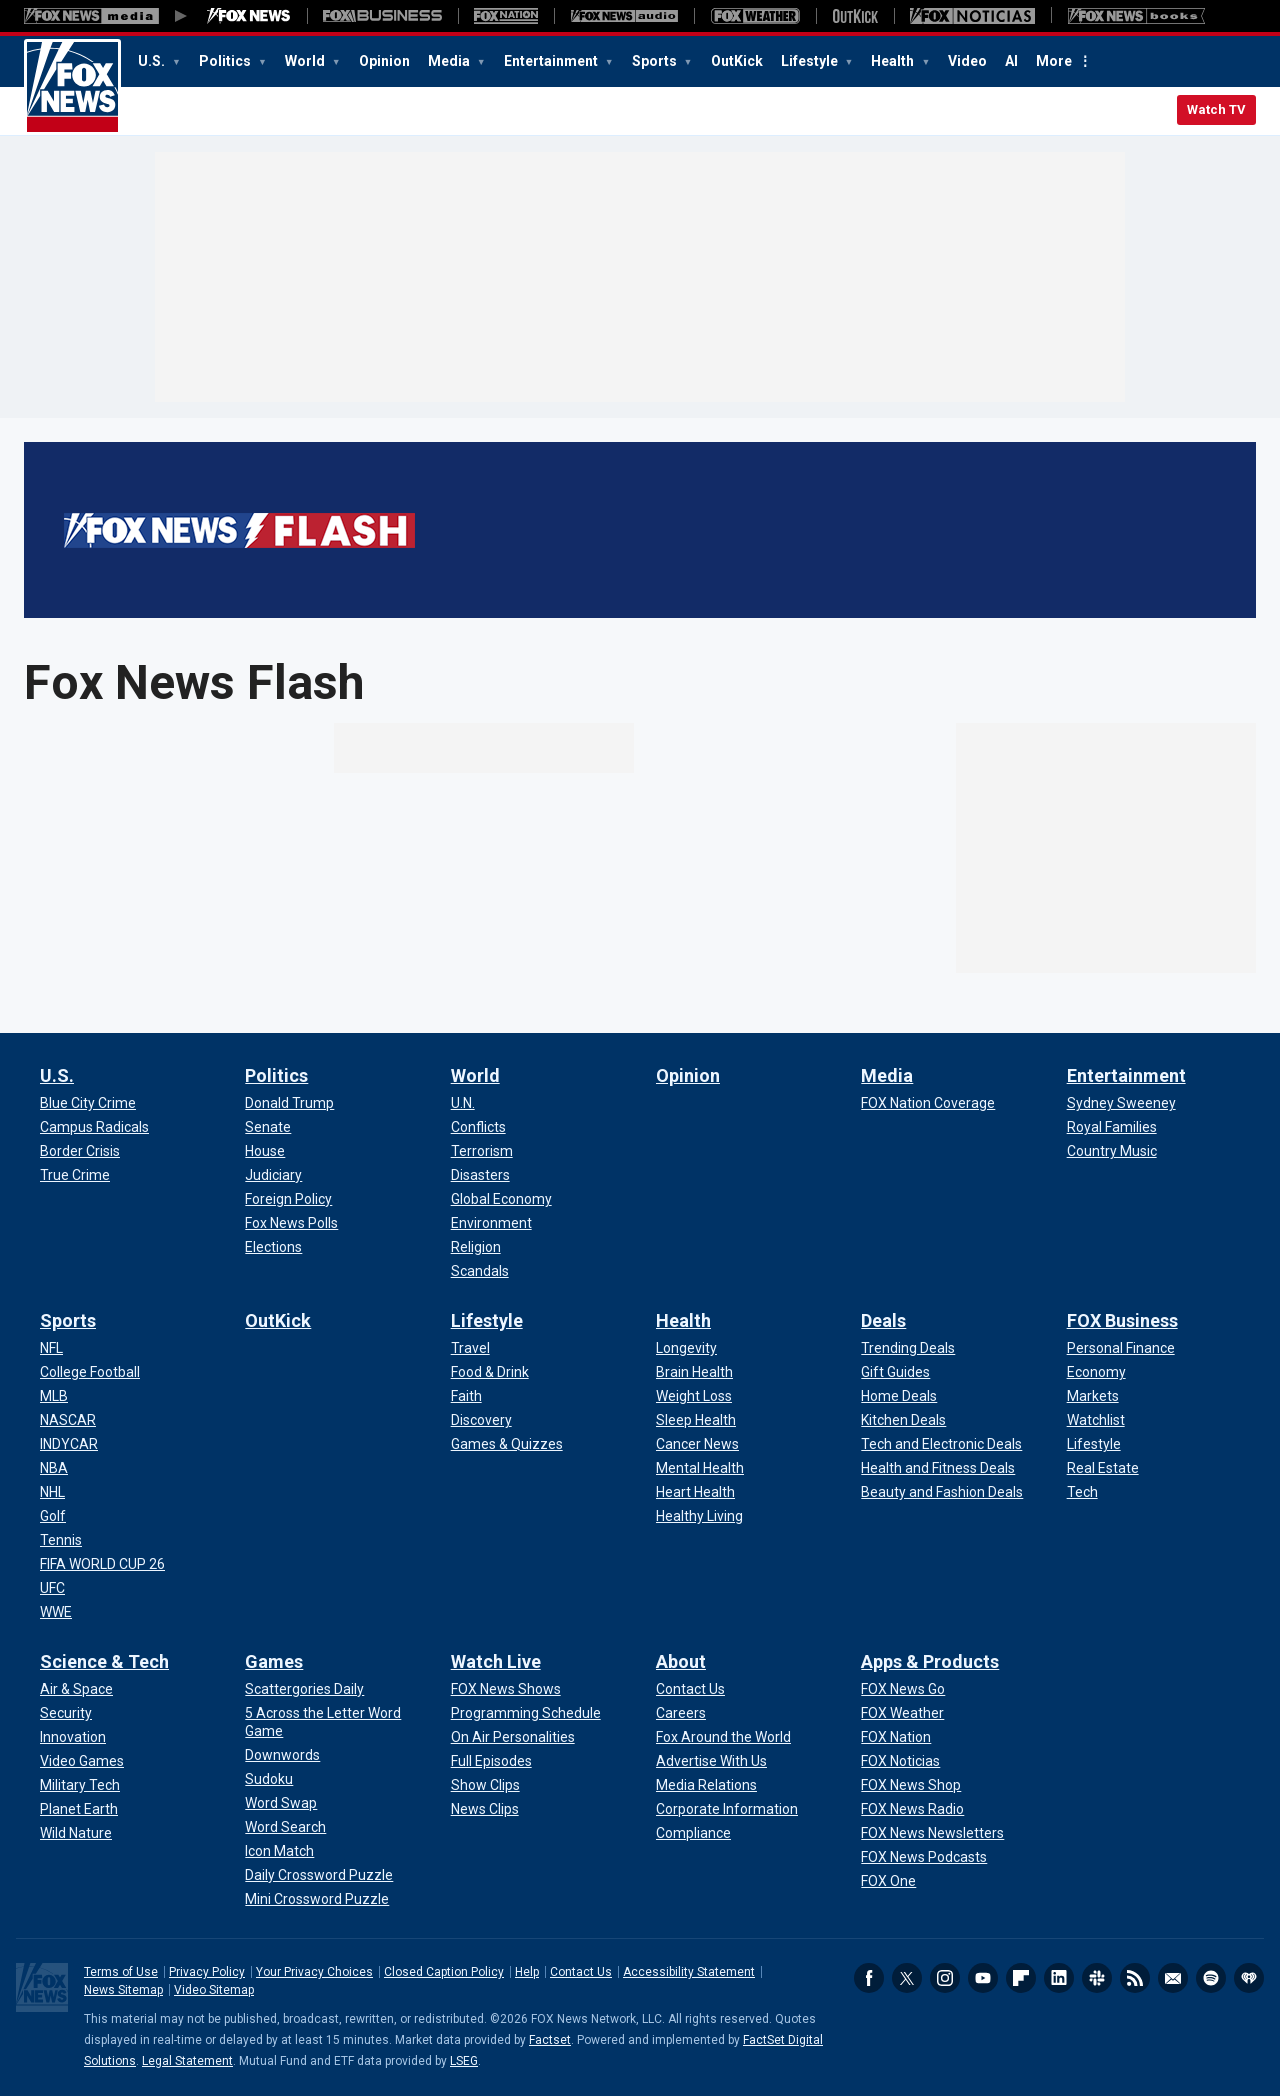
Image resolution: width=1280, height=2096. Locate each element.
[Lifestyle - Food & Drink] (490, 1372)
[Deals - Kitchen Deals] (903, 1420)
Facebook (869, 1978)
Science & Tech (104, 1661)
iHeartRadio (1249, 1978)
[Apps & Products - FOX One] (888, 1881)
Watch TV (1216, 109)
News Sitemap (123, 1990)
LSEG (464, 2061)
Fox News (72, 87)
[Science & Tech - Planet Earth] (79, 1809)
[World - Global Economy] (501, 1199)
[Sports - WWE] (56, 1612)
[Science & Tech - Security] (66, 1713)
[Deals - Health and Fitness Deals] (938, 1468)
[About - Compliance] (693, 1833)
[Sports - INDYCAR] (69, 1444)
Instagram (945, 1978)
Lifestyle (811, 61)
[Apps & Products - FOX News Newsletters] (932, 1833)
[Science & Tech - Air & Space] (76, 1689)
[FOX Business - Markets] (1093, 1396)
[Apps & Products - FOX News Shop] (911, 1785)
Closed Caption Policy (444, 1972)
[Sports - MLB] (54, 1396)
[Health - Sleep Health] (696, 1420)
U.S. (153, 61)
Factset (550, 2040)
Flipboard (1021, 1978)
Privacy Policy (207, 1972)
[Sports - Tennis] (61, 1540)
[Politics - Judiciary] (273, 1175)
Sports (656, 61)
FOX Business (1122, 1320)
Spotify (1211, 1978)
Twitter (907, 1978)
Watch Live (496, 1661)
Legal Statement (187, 2061)
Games (274, 1661)
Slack (1097, 1978)
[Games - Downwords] (282, 1755)
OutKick (737, 61)
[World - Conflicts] (478, 1127)
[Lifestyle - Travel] (470, 1348)
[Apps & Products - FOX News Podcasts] (924, 1857)
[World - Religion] (476, 1247)
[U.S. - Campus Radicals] (94, 1127)
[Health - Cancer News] (697, 1444)
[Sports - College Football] (90, 1372)
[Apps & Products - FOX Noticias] (900, 1761)
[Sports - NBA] (54, 1468)
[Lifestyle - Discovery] (481, 1420)
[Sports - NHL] (52, 1492)
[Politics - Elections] (273, 1247)
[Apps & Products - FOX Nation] (896, 1737)
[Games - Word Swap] (281, 1803)
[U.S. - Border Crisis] (80, 1151)
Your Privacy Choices (314, 1972)
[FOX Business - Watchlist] (1096, 1420)
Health (894, 61)
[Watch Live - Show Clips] (485, 1785)
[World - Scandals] (480, 1271)
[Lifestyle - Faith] (466, 1396)
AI (1011, 61)
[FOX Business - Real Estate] (1103, 1468)
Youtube (983, 1978)
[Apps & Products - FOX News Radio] (912, 1809)
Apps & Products (930, 1661)
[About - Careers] (681, 1713)
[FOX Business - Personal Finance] (1121, 1348)
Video (967, 61)
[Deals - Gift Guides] (895, 1372)
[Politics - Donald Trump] (289, 1103)
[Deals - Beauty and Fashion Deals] (942, 1492)
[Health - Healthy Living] (699, 1516)
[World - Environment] (491, 1223)
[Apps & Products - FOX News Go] (903, 1689)
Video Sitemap (214, 1990)
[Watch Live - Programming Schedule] (526, 1713)
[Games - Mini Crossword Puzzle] (317, 1899)
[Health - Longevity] (686, 1348)
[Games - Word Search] (285, 1827)
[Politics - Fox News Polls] (291, 1223)
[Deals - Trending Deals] (908, 1348)
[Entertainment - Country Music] (1112, 1151)
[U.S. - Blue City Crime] (88, 1103)
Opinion (384, 61)
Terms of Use (121, 1972)
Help (527, 1972)
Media (450, 61)
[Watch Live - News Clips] (485, 1809)
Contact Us (581, 1972)
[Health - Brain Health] (694, 1372)
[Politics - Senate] (268, 1127)
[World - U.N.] (463, 1103)
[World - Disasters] (480, 1175)
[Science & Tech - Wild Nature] (76, 1833)
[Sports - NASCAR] (68, 1420)
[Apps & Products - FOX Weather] (902, 1713)
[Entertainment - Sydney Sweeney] (1121, 1103)
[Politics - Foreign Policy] (288, 1199)
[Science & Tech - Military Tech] (80, 1785)
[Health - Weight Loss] (694, 1396)
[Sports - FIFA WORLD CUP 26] (102, 1564)
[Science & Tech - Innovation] (73, 1737)
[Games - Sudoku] (269, 1779)
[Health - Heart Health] (695, 1492)
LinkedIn (1059, 1978)
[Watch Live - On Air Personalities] (513, 1737)
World (306, 61)
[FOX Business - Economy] (1096, 1372)
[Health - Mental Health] (700, 1468)
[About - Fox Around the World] (723, 1737)
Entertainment (552, 61)
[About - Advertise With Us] (711, 1761)
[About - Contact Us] (690, 1689)
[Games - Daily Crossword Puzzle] (319, 1875)
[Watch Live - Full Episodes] (491, 1761)
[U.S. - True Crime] (75, 1175)
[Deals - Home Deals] (899, 1396)
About (681, 1661)
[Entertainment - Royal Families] (1112, 1127)
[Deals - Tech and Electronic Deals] (941, 1444)
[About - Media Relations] (706, 1785)
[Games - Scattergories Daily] (304, 1689)
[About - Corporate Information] (727, 1809)
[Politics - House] (265, 1151)
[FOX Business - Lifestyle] (1094, 1444)
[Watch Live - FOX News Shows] (506, 1689)
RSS (1135, 1978)
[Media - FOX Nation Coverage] (928, 1103)
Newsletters (1173, 1978)
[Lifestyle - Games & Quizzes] (507, 1444)
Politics (226, 61)
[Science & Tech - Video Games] (82, 1761)
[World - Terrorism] (482, 1151)
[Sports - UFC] (52, 1588)
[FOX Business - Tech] (1082, 1492)
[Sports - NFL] (51, 1348)
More (1054, 61)
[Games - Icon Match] (279, 1851)
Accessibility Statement (689, 1972)
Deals (883, 1320)
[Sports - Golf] (53, 1516)
